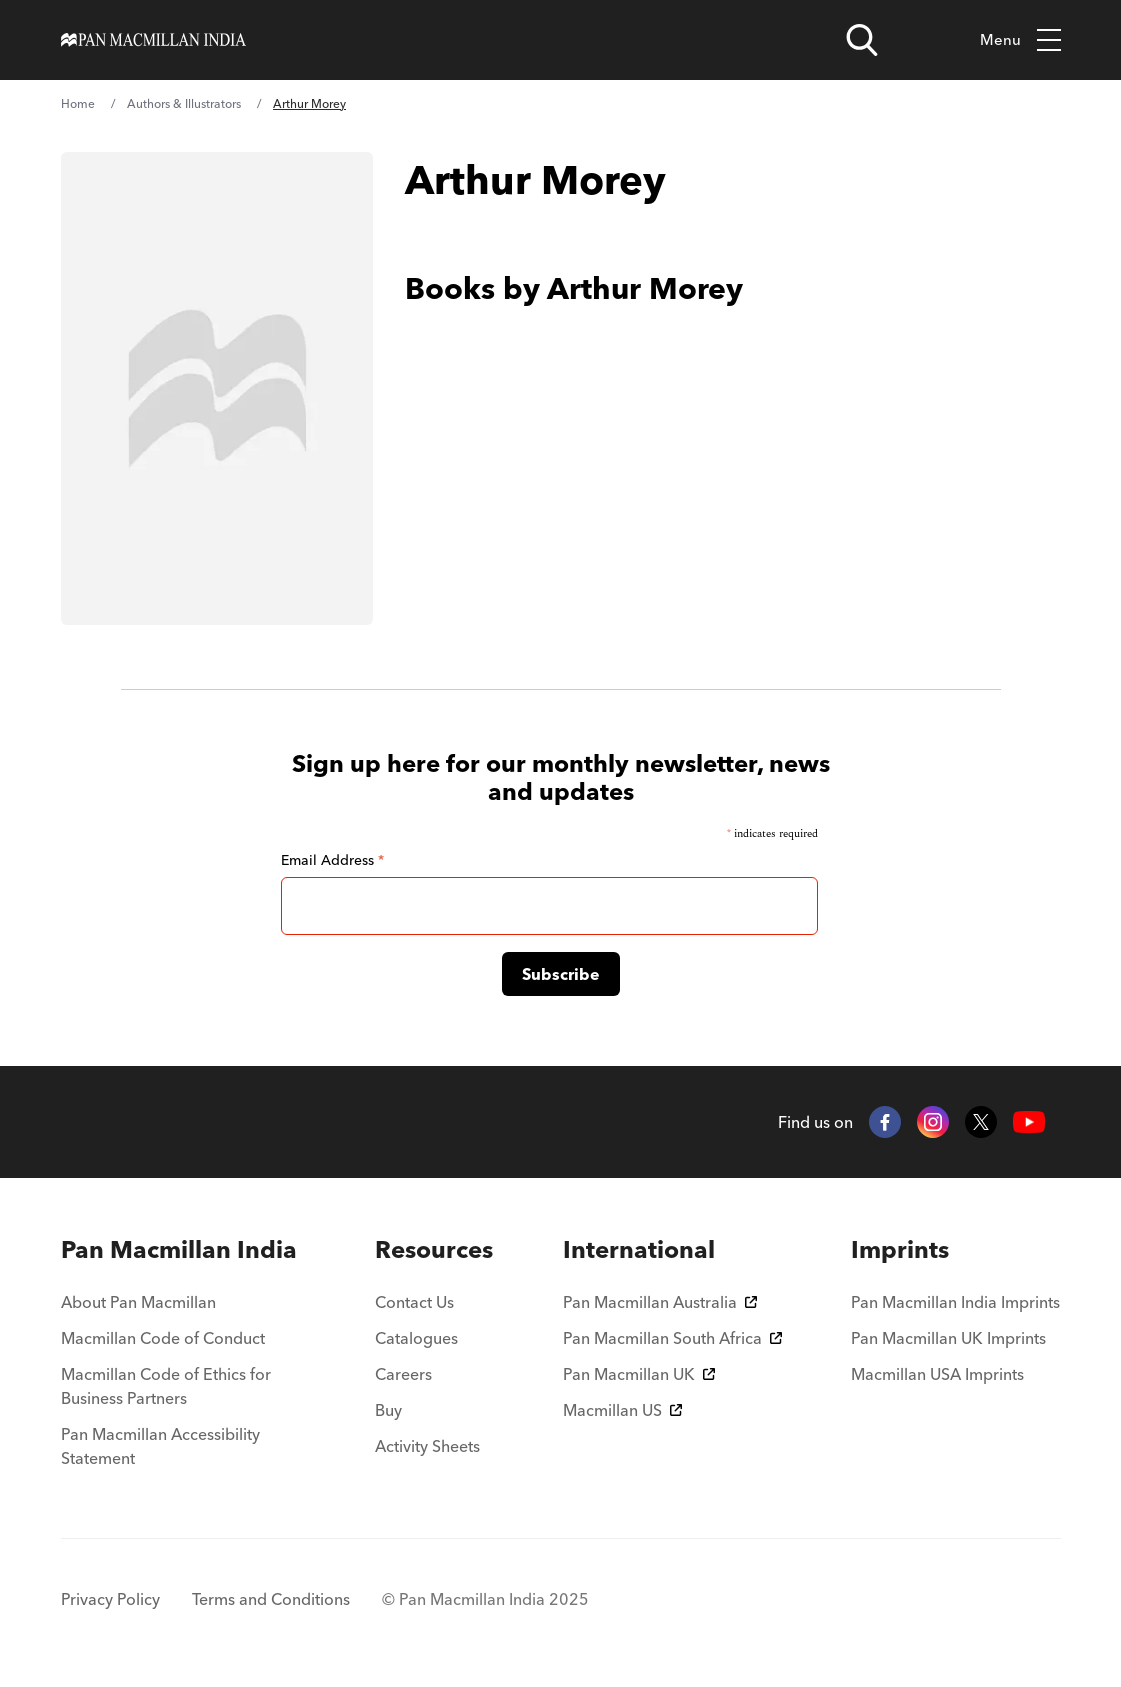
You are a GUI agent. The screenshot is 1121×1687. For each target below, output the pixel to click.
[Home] (153, 40)
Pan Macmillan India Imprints (955, 1302)
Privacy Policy (110, 1599)
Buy (388, 1410)
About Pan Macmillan (138, 1302)
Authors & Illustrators (184, 103)
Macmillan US (622, 1410)
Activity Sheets (427, 1446)
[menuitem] (183, 1250)
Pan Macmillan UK (639, 1374)
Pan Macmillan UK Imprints (948, 1338)
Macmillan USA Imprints (937, 1374)
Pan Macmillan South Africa (672, 1338)
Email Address (332, 860)
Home (78, 103)
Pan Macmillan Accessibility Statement (160, 1446)
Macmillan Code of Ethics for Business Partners (166, 1386)
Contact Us (414, 1302)
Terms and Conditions (271, 1599)
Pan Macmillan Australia (660, 1302)
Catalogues (416, 1338)
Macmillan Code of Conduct (163, 1338)
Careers (403, 1374)
